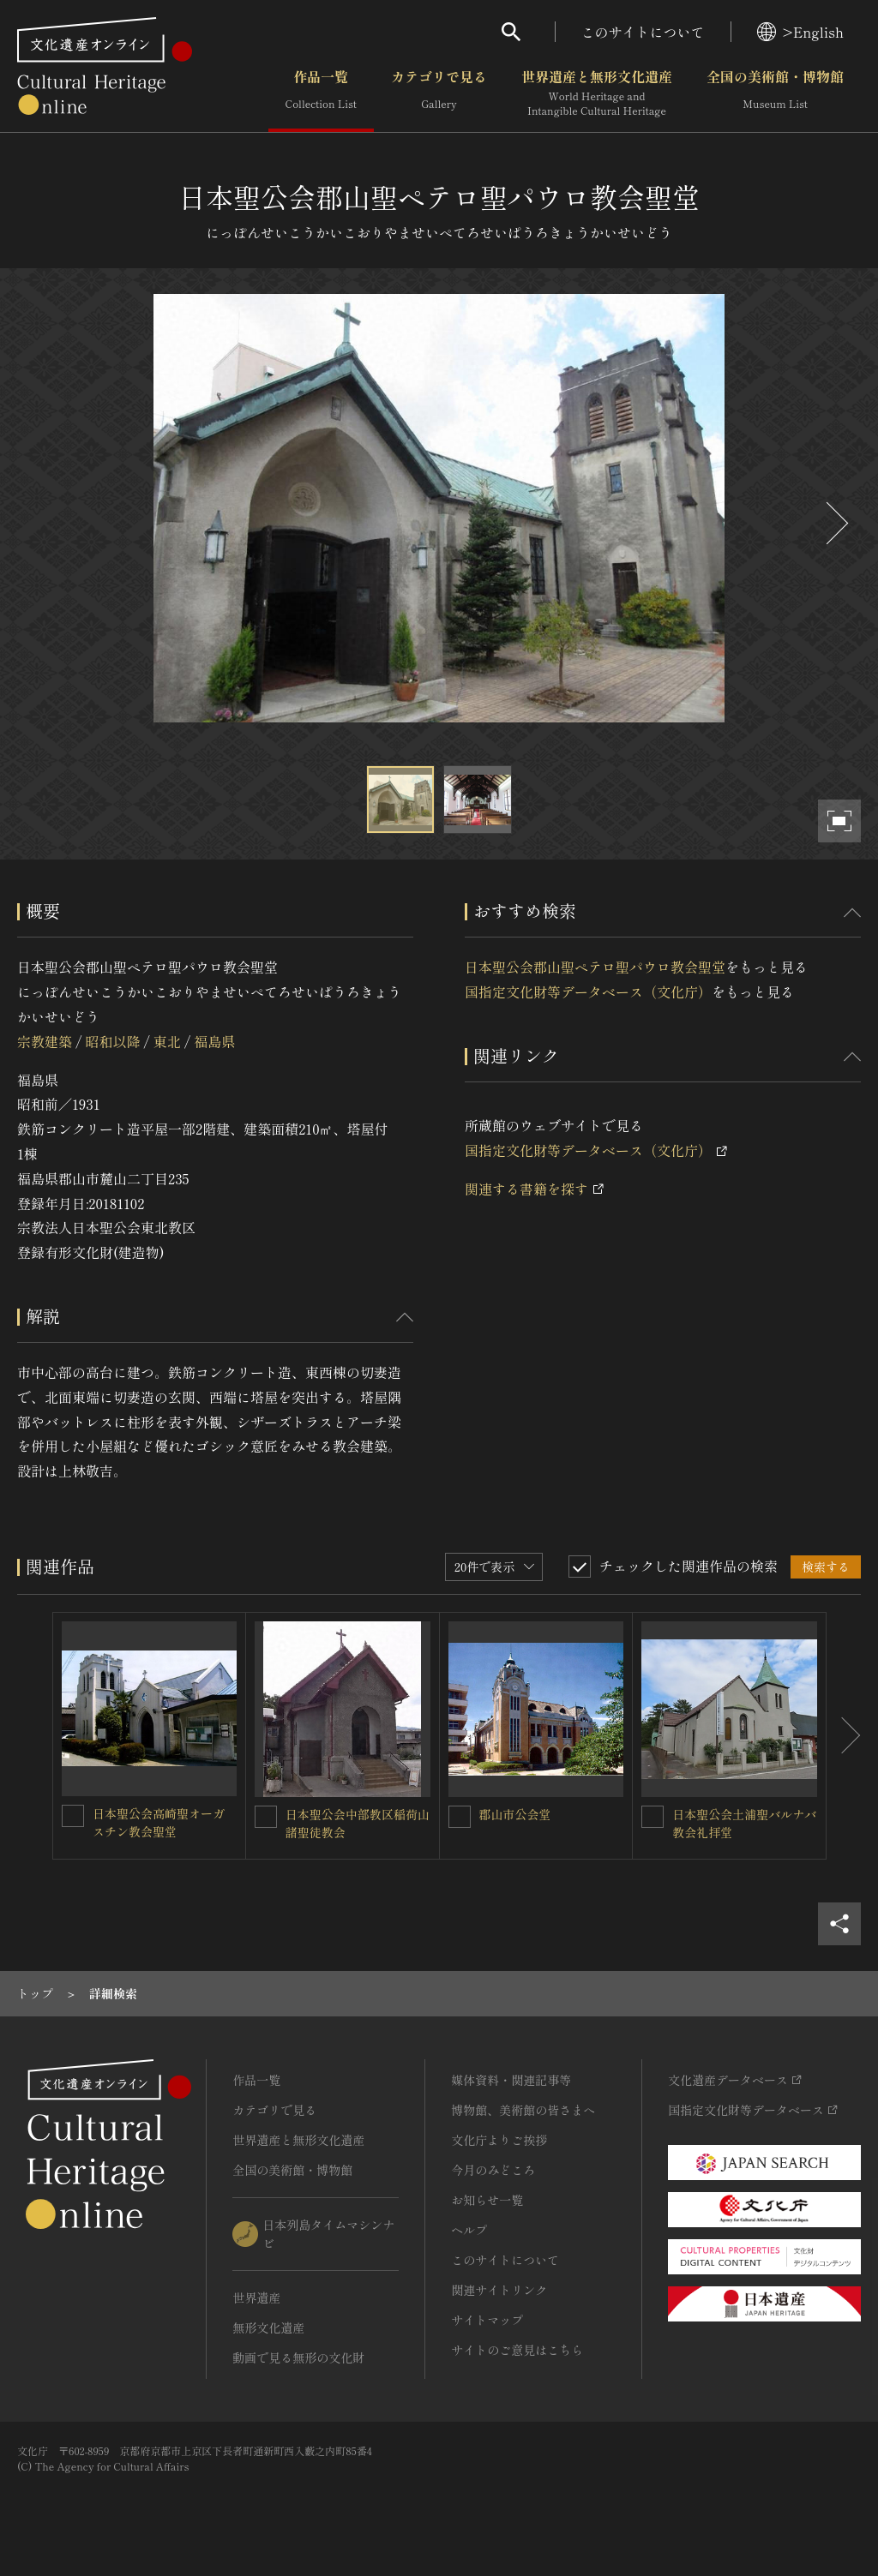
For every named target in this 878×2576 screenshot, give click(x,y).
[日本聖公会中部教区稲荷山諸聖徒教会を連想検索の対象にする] (266, 1817)
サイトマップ (487, 2319)
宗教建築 (44, 1041)
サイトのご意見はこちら (517, 2349)
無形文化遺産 (268, 2327)
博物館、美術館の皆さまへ (523, 2109)
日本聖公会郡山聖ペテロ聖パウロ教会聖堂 (595, 966)
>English (800, 31)
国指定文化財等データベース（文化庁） (588, 991)
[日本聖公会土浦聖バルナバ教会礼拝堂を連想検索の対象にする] (652, 1817)
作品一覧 (321, 93)
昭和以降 (112, 1041)
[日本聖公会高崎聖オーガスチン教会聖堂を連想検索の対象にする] (73, 1816)
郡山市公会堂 (515, 1814)
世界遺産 (256, 2297)
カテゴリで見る (439, 93)
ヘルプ (469, 2229)
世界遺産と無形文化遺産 (596, 93)
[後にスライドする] (835, 523)
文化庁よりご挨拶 (499, 2139)
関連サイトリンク (499, 2289)
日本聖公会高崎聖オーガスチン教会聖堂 (159, 1822)
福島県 (214, 1041)
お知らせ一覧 (487, 2199)
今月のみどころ (493, 2169)
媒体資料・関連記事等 (511, 2079)
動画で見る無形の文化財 (298, 2357)
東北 (167, 1041)
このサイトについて (643, 31)
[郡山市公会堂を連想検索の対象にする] (459, 1817)
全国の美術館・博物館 (775, 93)
